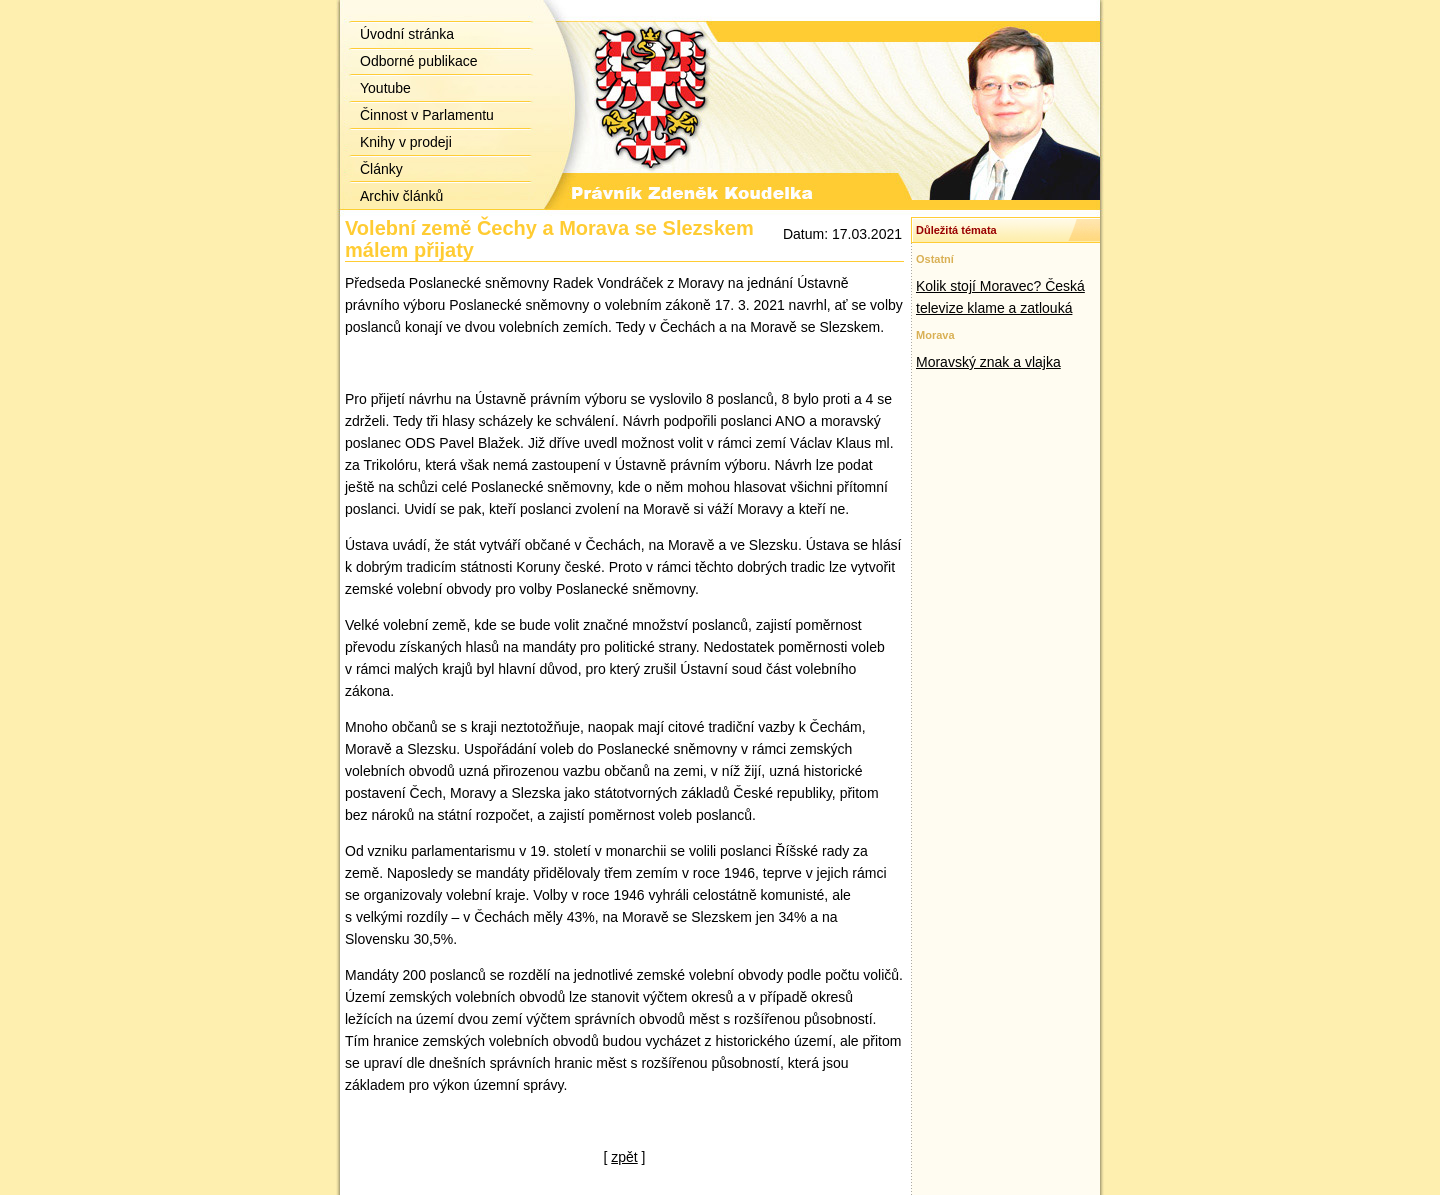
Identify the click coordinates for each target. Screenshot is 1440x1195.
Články (381, 169)
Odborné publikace (419, 61)
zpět (624, 1157)
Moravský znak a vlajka (988, 362)
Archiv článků (401, 196)
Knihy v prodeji (406, 142)
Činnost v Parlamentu (427, 115)
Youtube (385, 88)
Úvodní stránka (407, 34)
